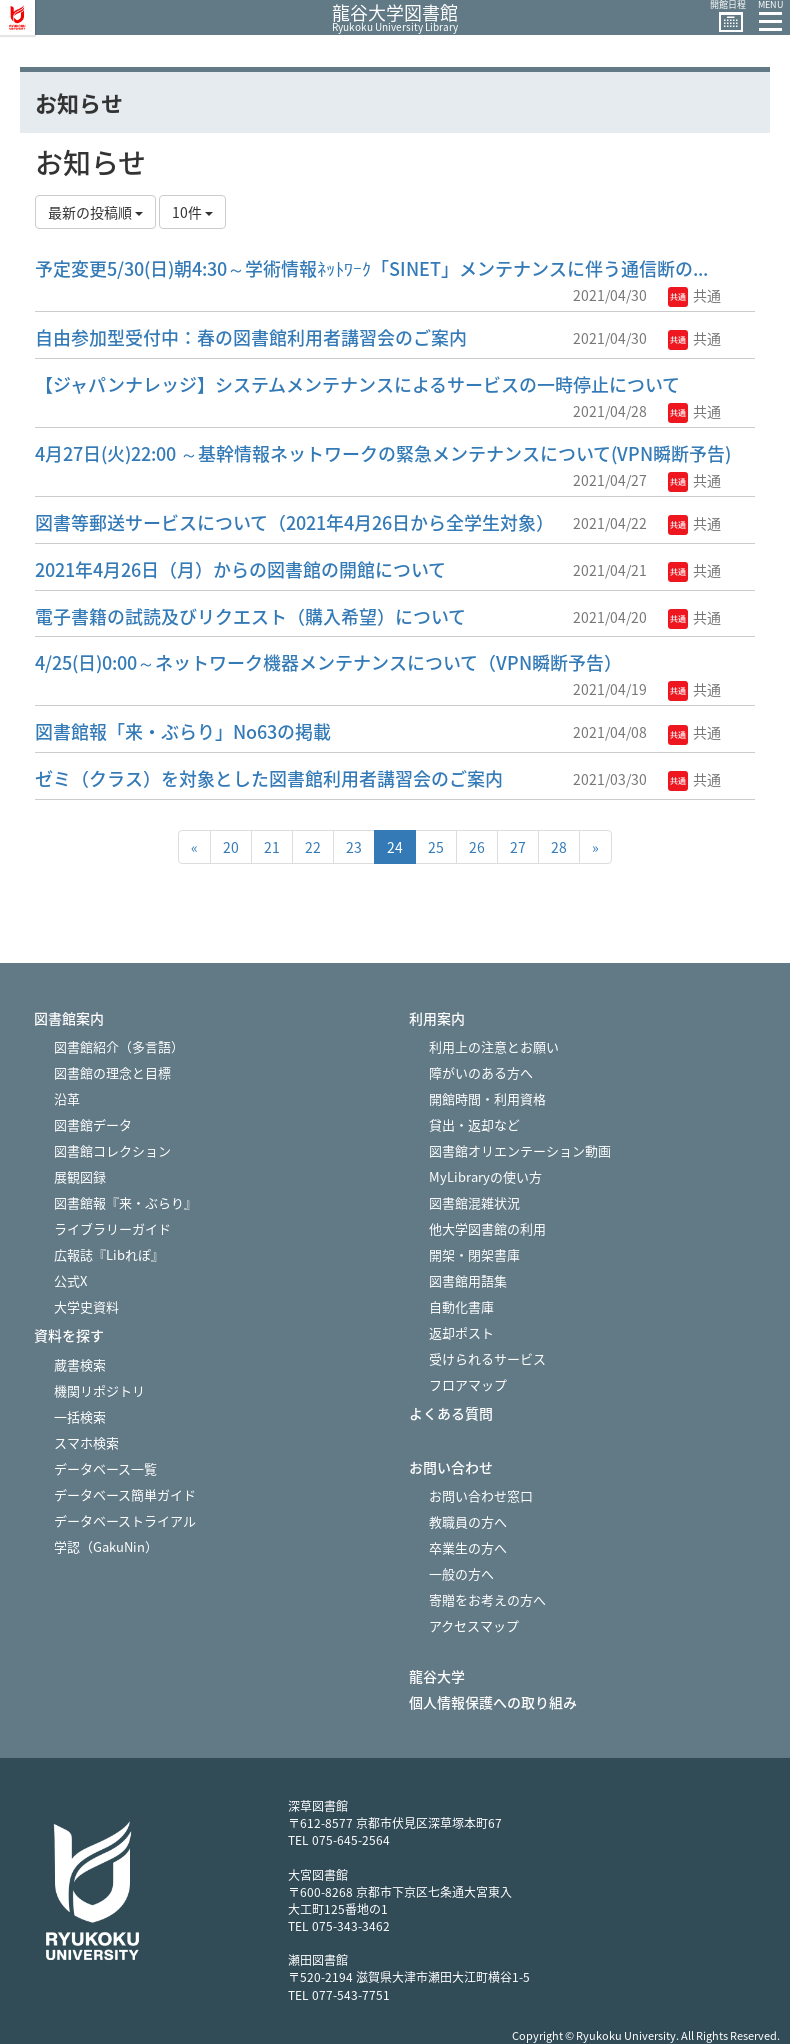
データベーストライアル (125, 1520)
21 (272, 847)
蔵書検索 (80, 1364)
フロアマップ (468, 1384)
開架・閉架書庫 (474, 1254)
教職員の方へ (468, 1521)
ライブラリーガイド (112, 1228)
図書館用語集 (468, 1280)
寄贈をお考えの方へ (487, 1599)
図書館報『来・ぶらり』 (125, 1202)
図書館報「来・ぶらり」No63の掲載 (183, 731)
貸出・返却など (474, 1124)
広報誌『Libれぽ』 (109, 1254)
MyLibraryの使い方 (485, 1176)
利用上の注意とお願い (494, 1046)
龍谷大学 (437, 1676)
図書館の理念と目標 (112, 1072)
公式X (70, 1280)
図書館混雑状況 (474, 1202)
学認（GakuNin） (106, 1546)
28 (559, 847)
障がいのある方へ (481, 1072)
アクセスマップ (474, 1625)
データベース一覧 (105, 1468)
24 (395, 847)
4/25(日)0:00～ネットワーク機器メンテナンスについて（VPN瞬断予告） (328, 662)
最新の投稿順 (95, 212)
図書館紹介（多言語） (119, 1046)
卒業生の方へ (468, 1547)
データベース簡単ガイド (125, 1494)
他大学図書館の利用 (487, 1228)
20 (231, 847)
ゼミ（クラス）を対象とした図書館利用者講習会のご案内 (269, 778)
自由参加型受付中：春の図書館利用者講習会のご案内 (251, 337)
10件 (192, 212)
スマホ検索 (86, 1442)
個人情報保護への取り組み (493, 1702)
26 (477, 847)
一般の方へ (461, 1573)
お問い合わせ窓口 (481, 1495)
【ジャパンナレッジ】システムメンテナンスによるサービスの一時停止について (357, 384)
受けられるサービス (487, 1358)
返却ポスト (461, 1332)
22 (313, 847)
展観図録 (80, 1176)
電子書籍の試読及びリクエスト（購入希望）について (250, 616)
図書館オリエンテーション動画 (520, 1150)
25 (436, 847)
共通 (694, 295)
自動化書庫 (461, 1306)
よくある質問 (451, 1413)
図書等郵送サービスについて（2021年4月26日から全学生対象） (294, 522)
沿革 (67, 1098)
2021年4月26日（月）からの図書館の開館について (240, 569)
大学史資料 (86, 1306)
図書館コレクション (112, 1150)
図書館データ (93, 1124)
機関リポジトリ (99, 1390)
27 (518, 847)
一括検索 (80, 1416)
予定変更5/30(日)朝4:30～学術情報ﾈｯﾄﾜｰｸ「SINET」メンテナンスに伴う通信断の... (371, 268)
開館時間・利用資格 (487, 1098)
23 (354, 847)
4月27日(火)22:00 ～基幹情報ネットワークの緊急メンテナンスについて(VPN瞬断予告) (383, 453)
